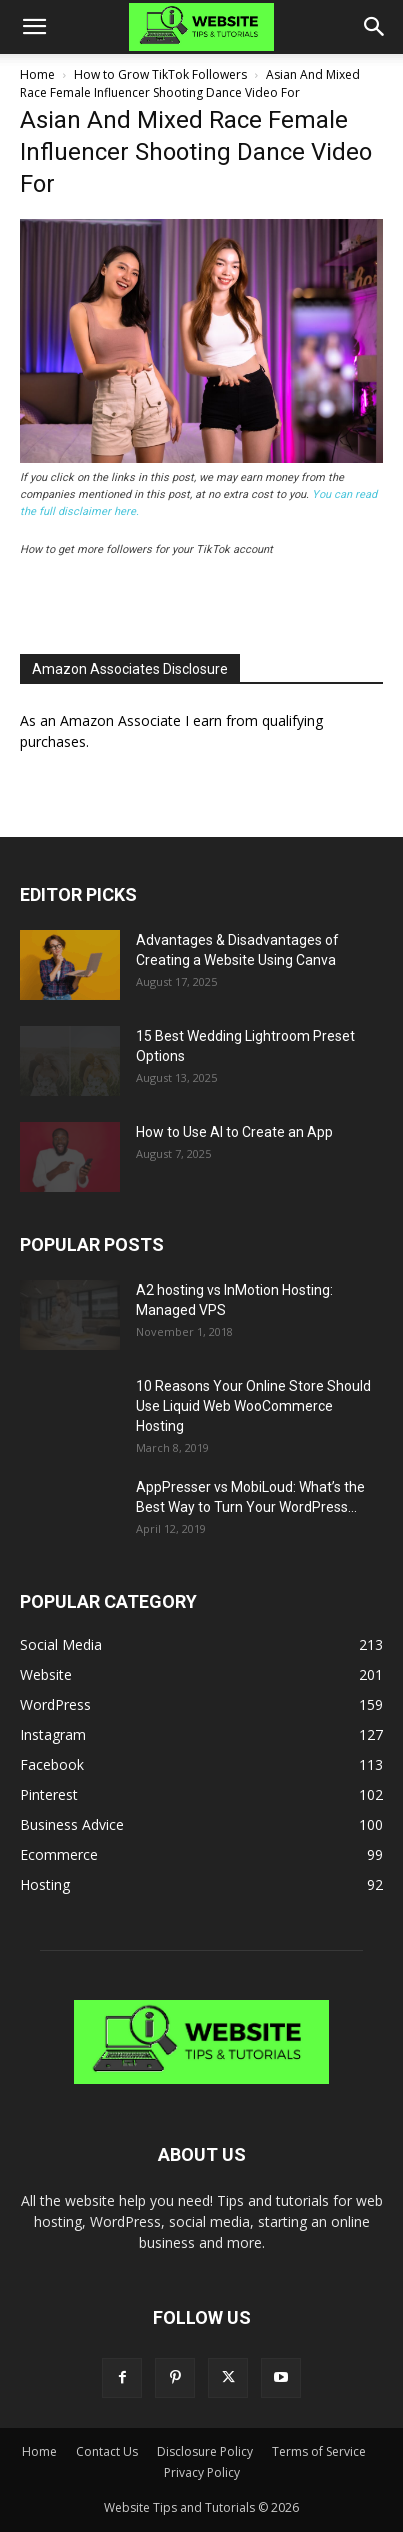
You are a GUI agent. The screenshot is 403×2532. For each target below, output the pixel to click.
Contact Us (107, 2451)
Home (37, 74)
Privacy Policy (202, 2472)
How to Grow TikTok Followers (160, 74)
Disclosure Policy (205, 2451)
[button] (34, 27)
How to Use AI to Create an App (234, 1132)
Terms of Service (319, 2451)
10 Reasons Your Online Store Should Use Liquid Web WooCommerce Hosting (253, 1406)
